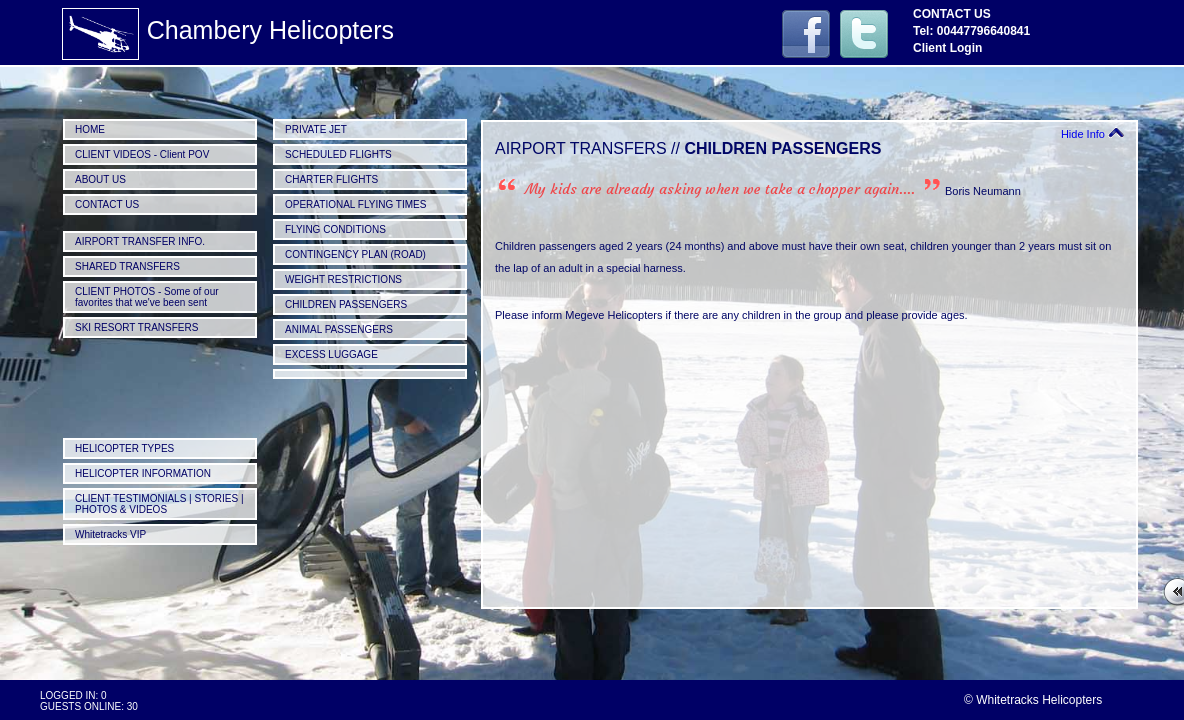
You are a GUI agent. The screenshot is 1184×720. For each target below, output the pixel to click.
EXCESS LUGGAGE (331, 354)
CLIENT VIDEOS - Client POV (142, 154)
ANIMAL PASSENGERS (339, 329)
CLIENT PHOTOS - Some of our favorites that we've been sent (147, 297)
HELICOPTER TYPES (124, 448)
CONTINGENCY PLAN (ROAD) (355, 254)
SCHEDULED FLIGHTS (338, 154)
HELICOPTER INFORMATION (143, 473)
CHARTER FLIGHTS (331, 179)
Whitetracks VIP (110, 534)
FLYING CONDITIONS (335, 229)
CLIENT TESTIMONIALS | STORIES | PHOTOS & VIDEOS (159, 504)
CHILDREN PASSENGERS (346, 304)
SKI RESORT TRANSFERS (136, 327)
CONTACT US (107, 204)
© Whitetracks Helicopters (1033, 700)
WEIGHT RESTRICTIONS (343, 279)
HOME (90, 129)
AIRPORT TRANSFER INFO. (140, 241)
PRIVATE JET (316, 129)
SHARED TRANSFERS (127, 266)
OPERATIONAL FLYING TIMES (355, 204)
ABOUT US (100, 179)
